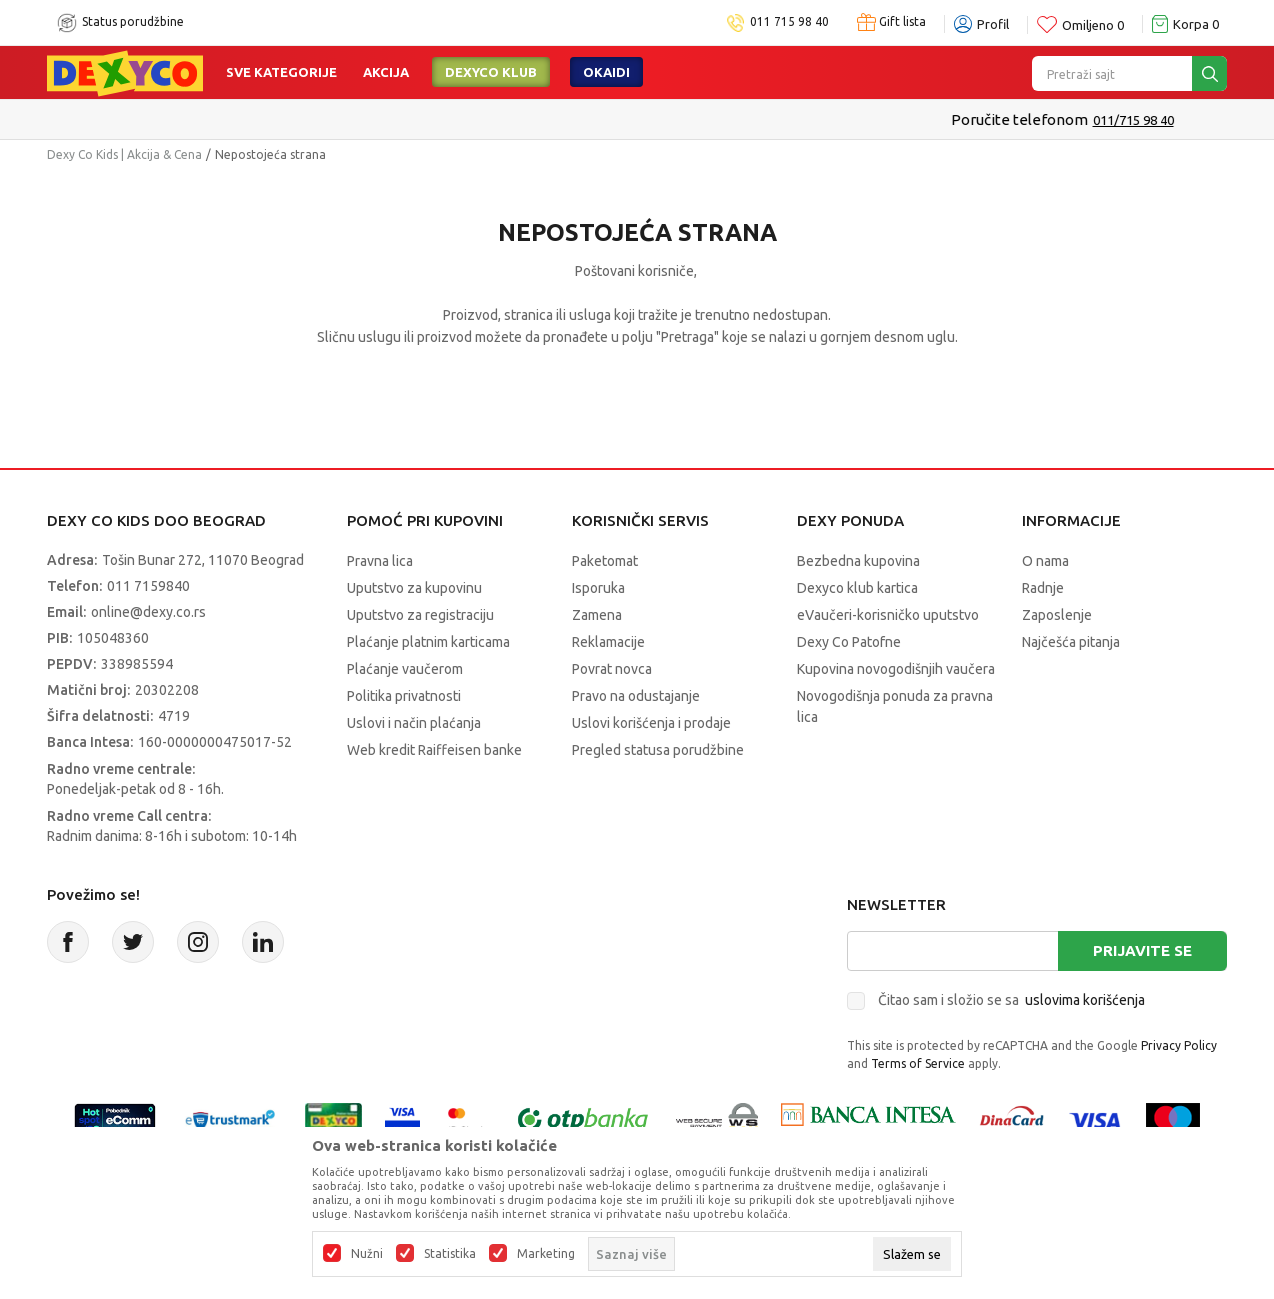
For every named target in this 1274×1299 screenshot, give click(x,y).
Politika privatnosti (404, 696)
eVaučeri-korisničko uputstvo (888, 615)
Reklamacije (608, 642)
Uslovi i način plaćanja (414, 723)
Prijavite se (1142, 950)
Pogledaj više (799, 120)
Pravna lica (380, 561)
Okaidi (606, 72)
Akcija (386, 72)
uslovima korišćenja (1085, 1000)
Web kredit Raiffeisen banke (434, 750)
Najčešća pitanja (1071, 642)
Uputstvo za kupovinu (414, 588)
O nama (1045, 561)
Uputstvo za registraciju (420, 615)
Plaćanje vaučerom (405, 669)
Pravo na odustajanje (636, 696)
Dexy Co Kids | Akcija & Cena (124, 154)
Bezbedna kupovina (858, 561)
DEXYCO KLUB (491, 72)
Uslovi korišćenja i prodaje (651, 723)
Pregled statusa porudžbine (658, 750)
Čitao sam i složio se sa (1011, 1000)
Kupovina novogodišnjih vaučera (896, 669)
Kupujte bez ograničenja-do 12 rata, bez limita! (596, 119)
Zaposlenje (1057, 615)
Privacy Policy (1179, 1045)
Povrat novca (612, 669)
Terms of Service (918, 1063)
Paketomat (605, 561)
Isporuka (598, 588)
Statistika (450, 1254)
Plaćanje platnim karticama (428, 642)
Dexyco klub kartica (857, 588)
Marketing (546, 1254)
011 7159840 (148, 586)
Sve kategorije (281, 72)
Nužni (367, 1254)
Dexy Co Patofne (849, 642)
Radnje (1043, 588)
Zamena (597, 615)
